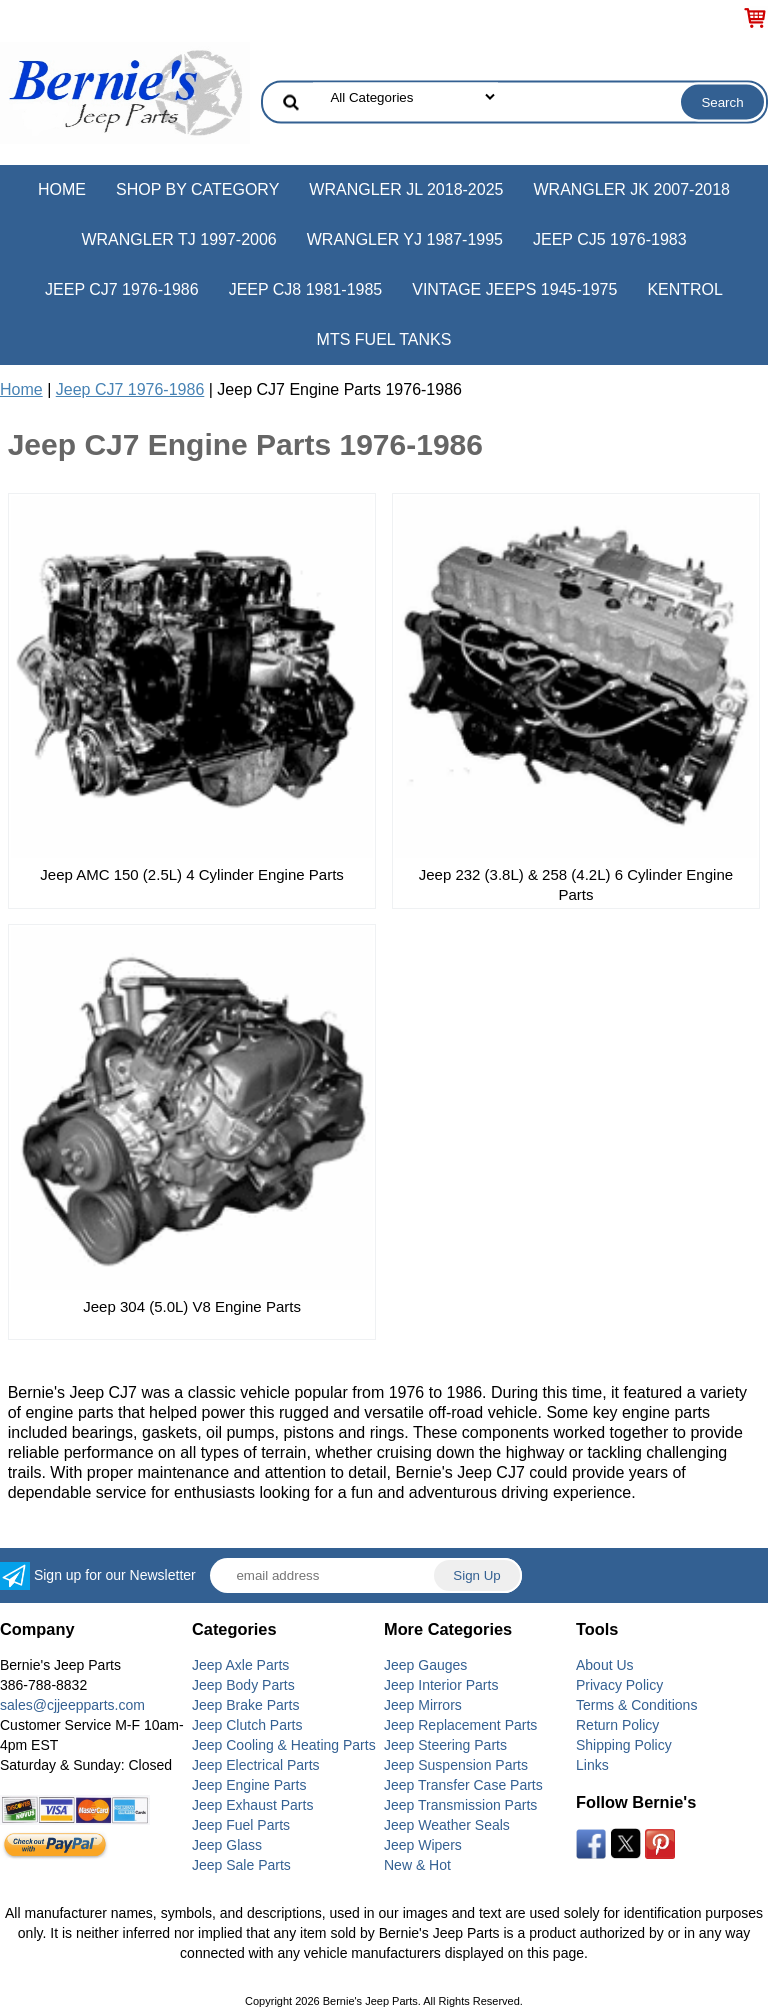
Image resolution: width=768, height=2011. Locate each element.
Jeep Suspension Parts (456, 1765)
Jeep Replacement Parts (460, 1725)
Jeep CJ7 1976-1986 (122, 289)
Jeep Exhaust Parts (252, 1805)
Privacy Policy (619, 1685)
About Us (605, 1665)
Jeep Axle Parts (240, 1665)
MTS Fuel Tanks (384, 339)
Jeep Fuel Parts (241, 1825)
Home (62, 189)
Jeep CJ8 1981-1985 (306, 289)
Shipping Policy (624, 1745)
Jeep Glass (227, 1845)
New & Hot (417, 1865)
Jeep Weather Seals (447, 1825)
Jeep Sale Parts (241, 1865)
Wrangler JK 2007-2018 (631, 189)
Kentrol (685, 289)
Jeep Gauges (425, 1665)
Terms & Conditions (636, 1705)
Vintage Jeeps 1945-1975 (514, 289)
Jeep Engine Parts (249, 1785)
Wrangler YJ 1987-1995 (405, 239)
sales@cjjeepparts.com (72, 1705)
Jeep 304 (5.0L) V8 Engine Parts (192, 1306)
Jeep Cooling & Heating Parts (284, 1745)
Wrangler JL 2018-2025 (406, 189)
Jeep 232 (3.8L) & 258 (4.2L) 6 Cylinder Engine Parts (576, 884)
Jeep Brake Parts (245, 1705)
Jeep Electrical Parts (256, 1765)
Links (592, 1765)
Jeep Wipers (423, 1845)
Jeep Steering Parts (445, 1745)
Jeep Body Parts (243, 1685)
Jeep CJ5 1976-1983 (610, 239)
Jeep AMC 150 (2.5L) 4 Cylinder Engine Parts (192, 874)
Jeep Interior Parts (441, 1685)
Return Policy (617, 1725)
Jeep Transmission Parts (460, 1805)
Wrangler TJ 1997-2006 (178, 239)
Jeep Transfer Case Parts (463, 1785)
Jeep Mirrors (423, 1705)
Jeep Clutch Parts (247, 1725)
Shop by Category (197, 189)
